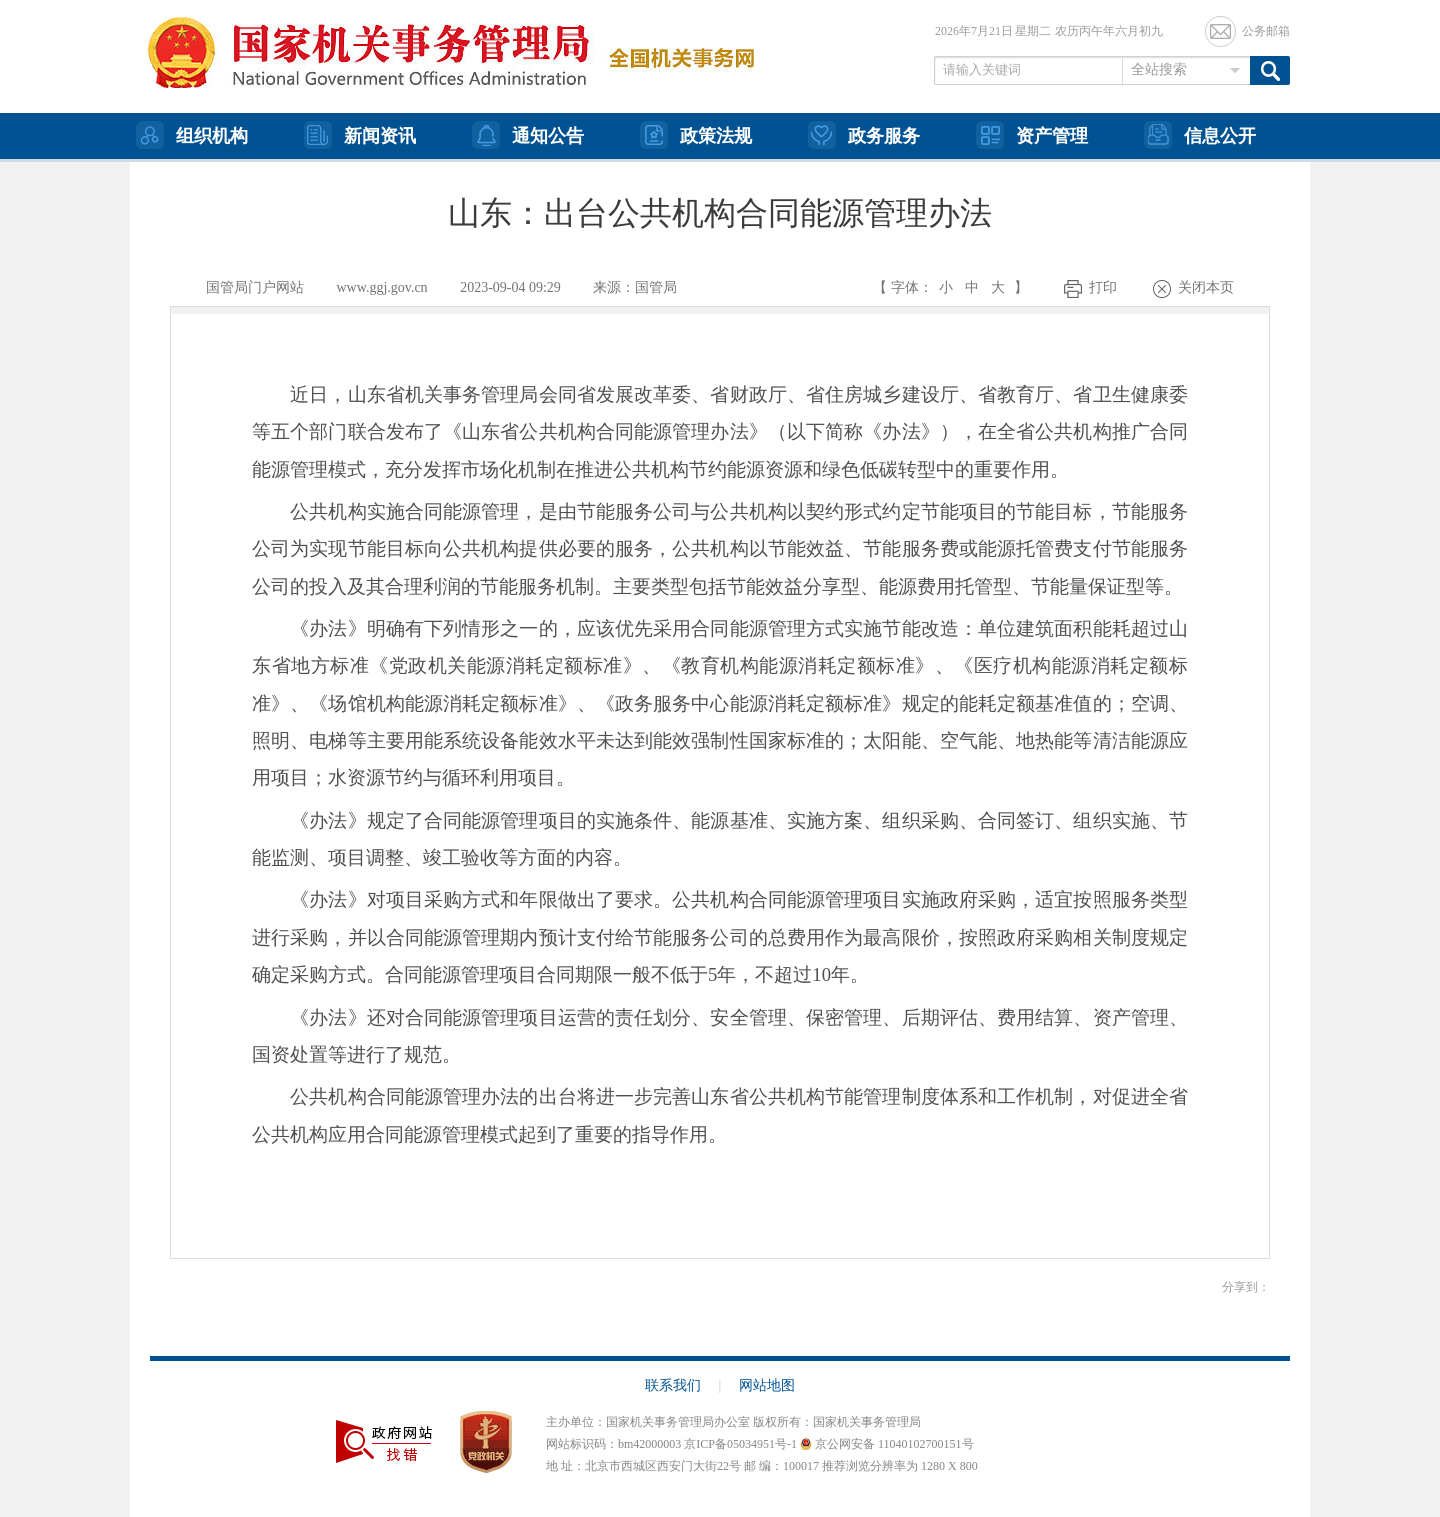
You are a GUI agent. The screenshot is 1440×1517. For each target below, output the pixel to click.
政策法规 (696, 135)
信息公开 (1200, 135)
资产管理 (1032, 135)
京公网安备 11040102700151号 (887, 1444)
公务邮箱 (1266, 31)
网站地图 (767, 1385)
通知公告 (528, 135)
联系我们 (683, 1385)
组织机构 (192, 135)
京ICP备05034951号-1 (740, 1444)
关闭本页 (1206, 287)
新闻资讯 (360, 135)
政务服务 (864, 135)
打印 (1103, 287)
